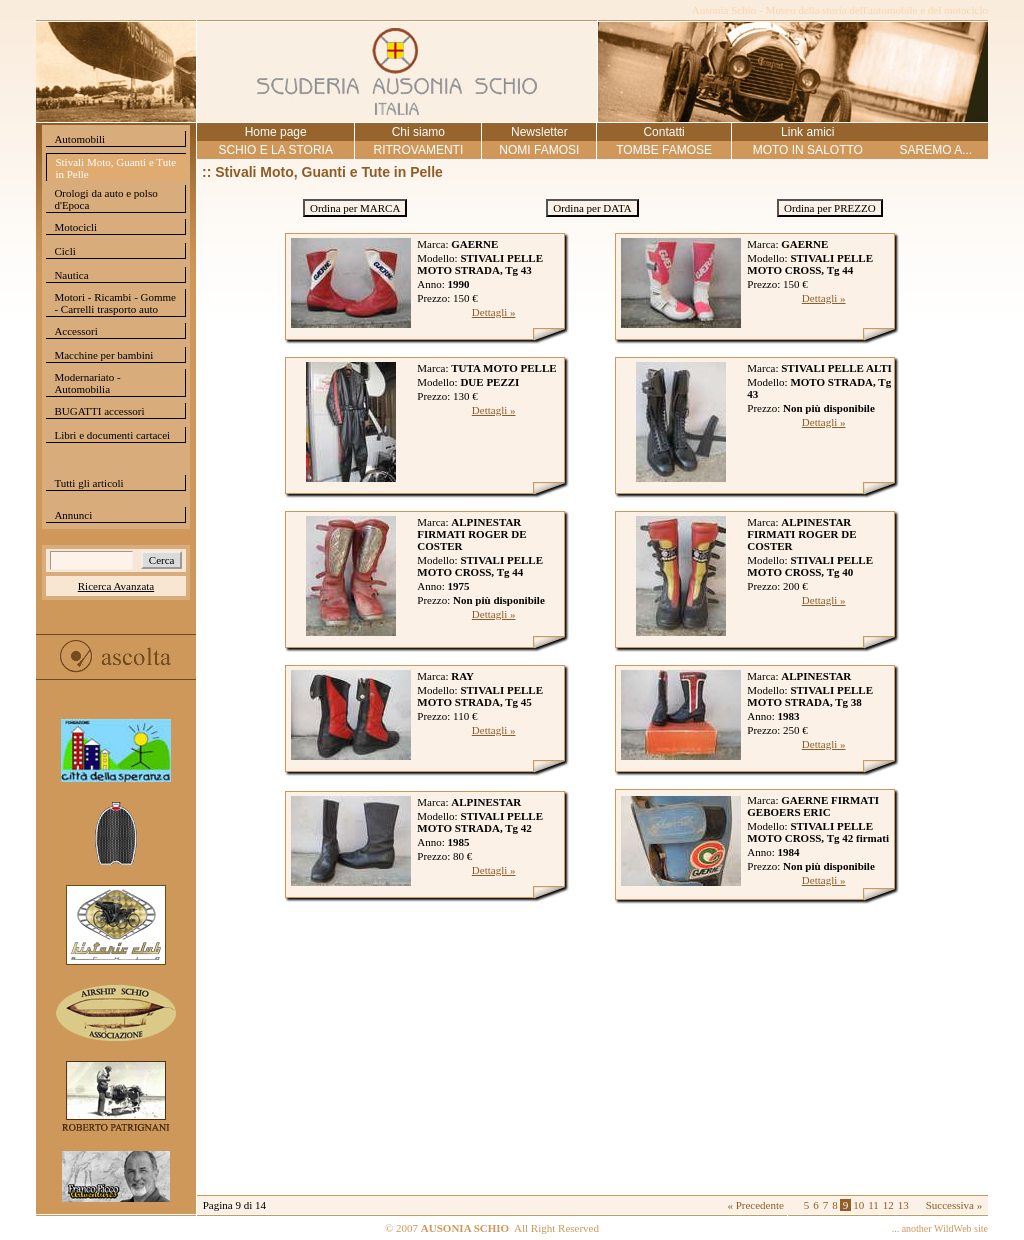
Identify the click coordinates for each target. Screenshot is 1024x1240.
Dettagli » (494, 312)
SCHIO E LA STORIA (275, 150)
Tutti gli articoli (88, 483)
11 (873, 1205)
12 (888, 1205)
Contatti (663, 132)
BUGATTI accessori (99, 411)
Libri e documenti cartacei (112, 435)
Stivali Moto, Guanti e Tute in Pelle (115, 168)
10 (858, 1205)
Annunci (73, 515)
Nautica (71, 275)
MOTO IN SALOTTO (808, 150)
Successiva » (954, 1205)
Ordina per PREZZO (830, 208)
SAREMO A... (935, 150)
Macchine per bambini (103, 355)
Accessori (75, 331)
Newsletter (539, 132)
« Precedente (755, 1205)
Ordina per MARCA (355, 208)
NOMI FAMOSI (539, 150)
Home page (276, 132)
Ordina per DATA (592, 208)
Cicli (64, 251)
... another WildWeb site (940, 1228)
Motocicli (75, 227)
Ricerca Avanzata (116, 586)
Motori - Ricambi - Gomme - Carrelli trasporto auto (115, 303)
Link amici (807, 132)
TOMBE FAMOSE (664, 150)
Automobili (79, 139)
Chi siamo (418, 132)
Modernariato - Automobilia (87, 383)
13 (903, 1205)
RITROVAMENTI (418, 150)
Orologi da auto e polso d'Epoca (105, 199)
